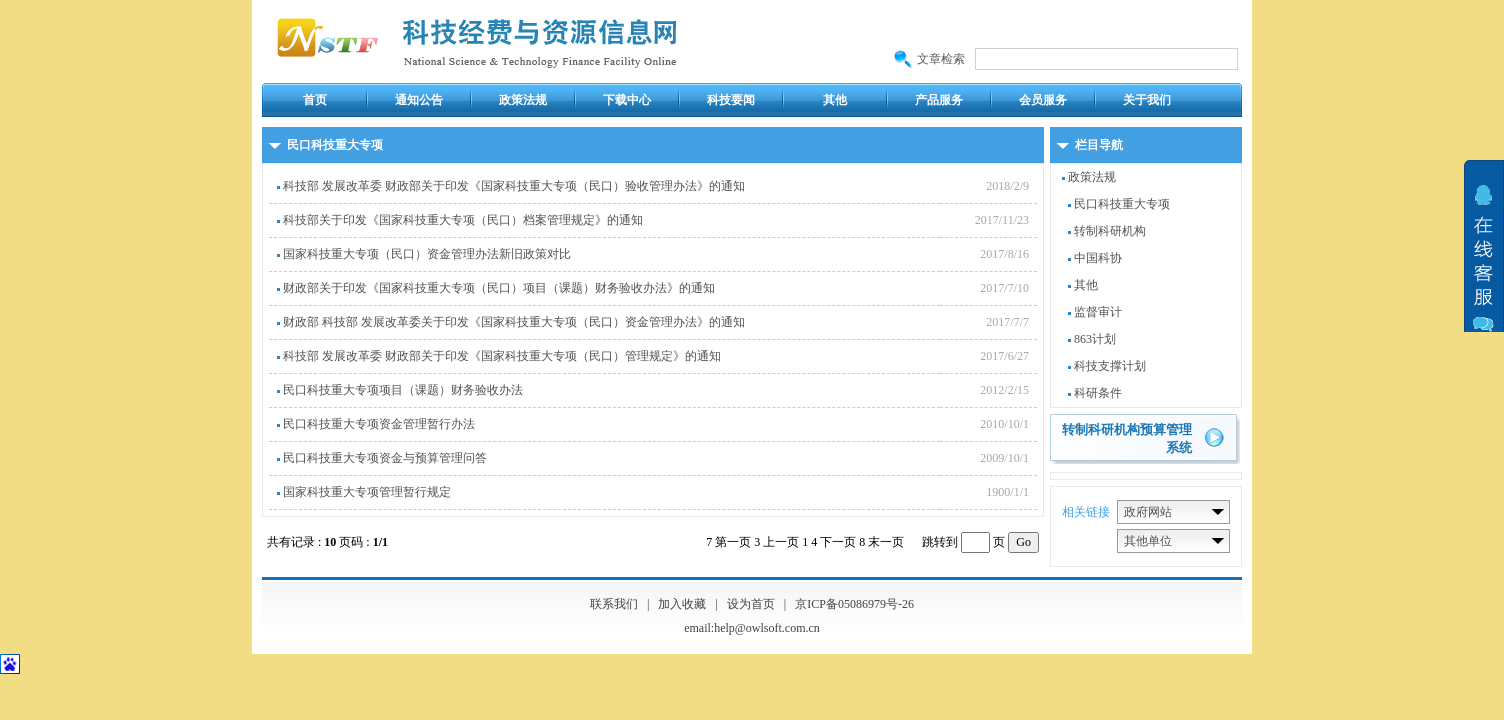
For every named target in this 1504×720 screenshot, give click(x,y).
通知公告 (419, 100)
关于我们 (1147, 100)
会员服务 (1043, 100)
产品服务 (939, 100)
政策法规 (523, 100)
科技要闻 (731, 100)
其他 (835, 100)
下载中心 (627, 100)
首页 (315, 100)
